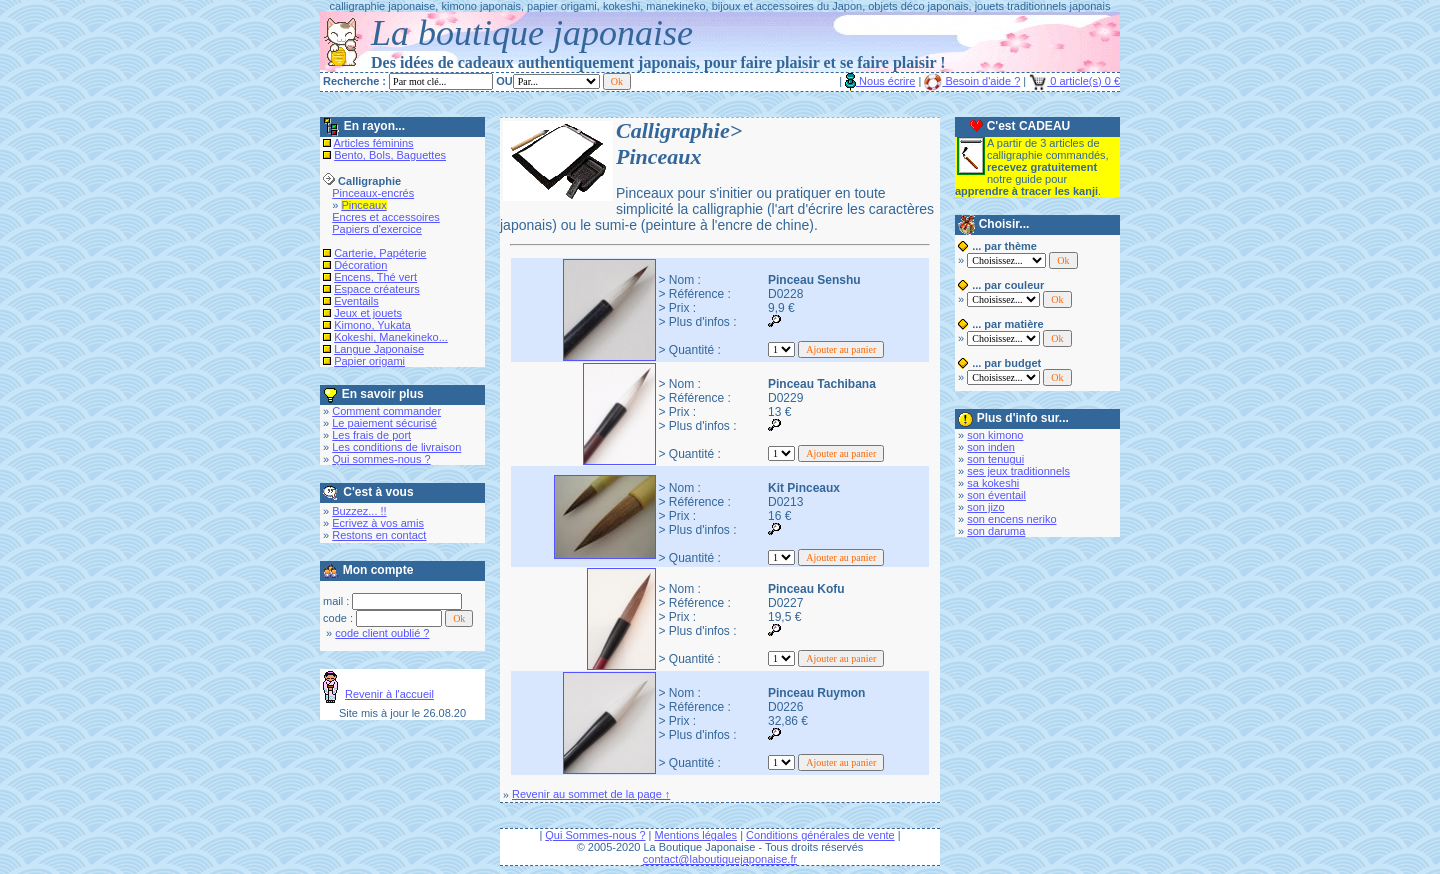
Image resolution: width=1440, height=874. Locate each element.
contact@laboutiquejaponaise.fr (720, 859)
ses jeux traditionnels (1018, 471)
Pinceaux (363, 205)
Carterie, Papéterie (380, 253)
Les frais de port (371, 435)
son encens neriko (1011, 519)
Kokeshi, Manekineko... (391, 337)
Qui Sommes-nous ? (595, 835)
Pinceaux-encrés (373, 193)
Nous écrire (880, 81)
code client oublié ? (382, 633)
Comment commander (386, 411)
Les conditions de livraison (396, 447)
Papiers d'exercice (377, 229)
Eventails (356, 301)
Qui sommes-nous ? (381, 459)
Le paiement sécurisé (384, 423)
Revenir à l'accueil (389, 694)
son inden (991, 447)
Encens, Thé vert (375, 277)
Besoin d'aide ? (972, 81)
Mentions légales (696, 835)
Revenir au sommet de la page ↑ (591, 794)
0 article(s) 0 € (1074, 81)
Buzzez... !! (359, 511)
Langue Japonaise (379, 349)
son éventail (996, 495)
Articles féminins (374, 143)
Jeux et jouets (368, 313)
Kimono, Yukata (372, 325)
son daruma (996, 531)
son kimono (995, 435)
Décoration (360, 265)
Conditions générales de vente (820, 835)
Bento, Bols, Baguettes (390, 155)
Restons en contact (379, 535)
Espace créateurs (377, 289)
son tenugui (995, 459)
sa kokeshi (993, 483)
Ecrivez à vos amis (378, 523)
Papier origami (369, 361)
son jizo (985, 507)
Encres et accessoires (386, 217)
